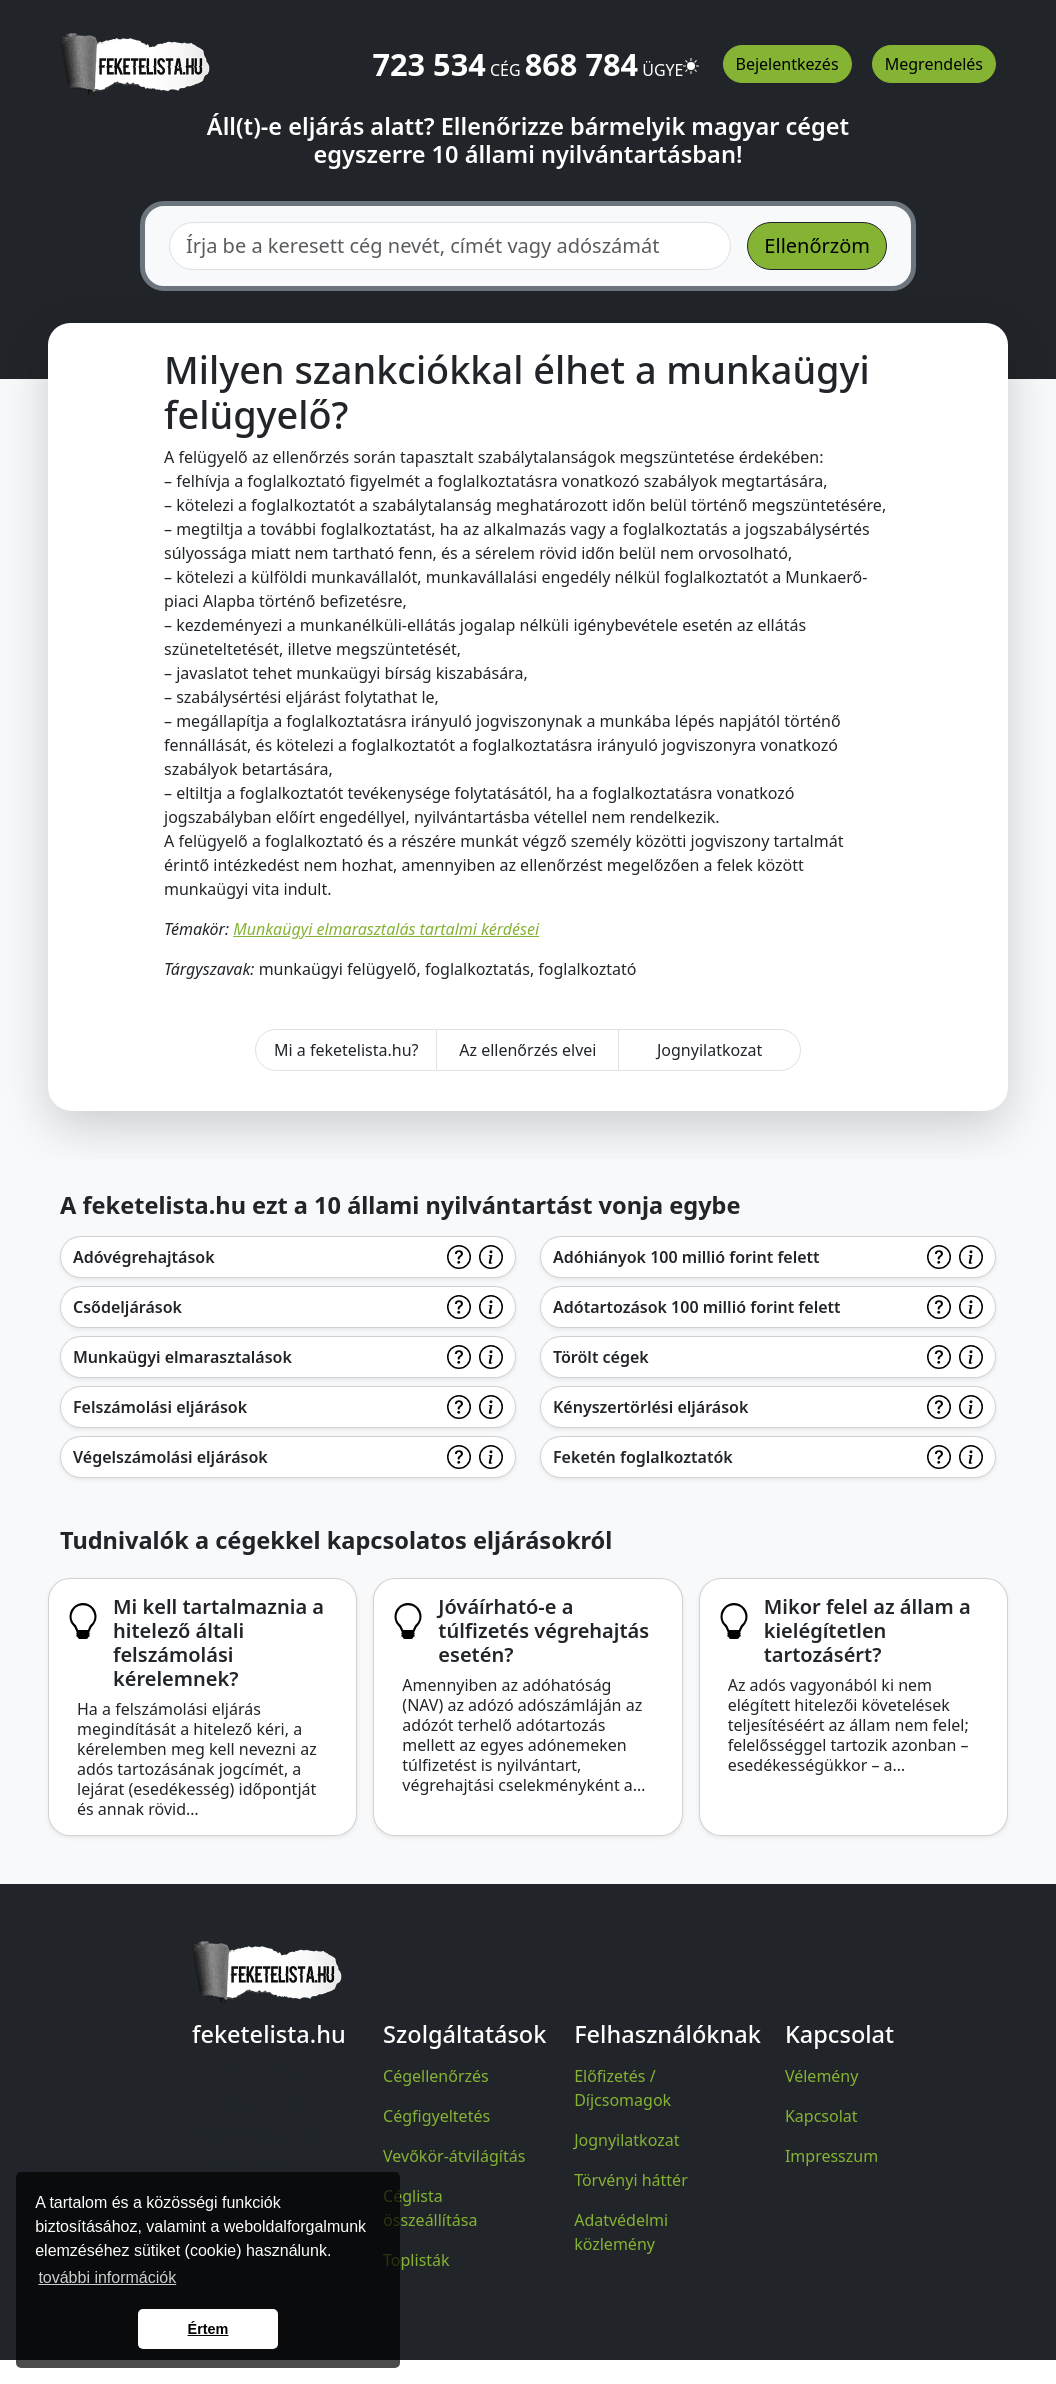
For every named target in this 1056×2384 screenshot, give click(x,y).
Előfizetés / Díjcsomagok (622, 2088)
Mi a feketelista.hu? (346, 1050)
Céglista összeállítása (430, 2208)
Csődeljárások (127, 1307)
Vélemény (822, 2076)
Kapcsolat (821, 2116)
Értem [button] (208, 2329)
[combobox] (450, 246)
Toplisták (416, 2260)
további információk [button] (107, 2277)
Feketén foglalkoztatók (643, 1457)
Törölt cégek (601, 1357)
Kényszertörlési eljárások (650, 1407)
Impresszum (831, 2156)
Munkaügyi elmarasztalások (182, 1357)
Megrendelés (934, 64)
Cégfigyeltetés (436, 2116)
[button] (691, 57)
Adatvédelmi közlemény (621, 2232)
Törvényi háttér (631, 2180)
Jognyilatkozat (709, 1050)
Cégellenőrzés (436, 2076)
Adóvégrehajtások (144, 1257)
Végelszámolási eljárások (170, 1457)
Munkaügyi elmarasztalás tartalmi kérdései (386, 929)
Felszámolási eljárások (160, 1407)
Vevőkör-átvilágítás (454, 2156)
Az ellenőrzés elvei (527, 1050)
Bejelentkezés (787, 64)
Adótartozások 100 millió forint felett (697, 1307)
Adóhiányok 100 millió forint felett (686, 1257)
